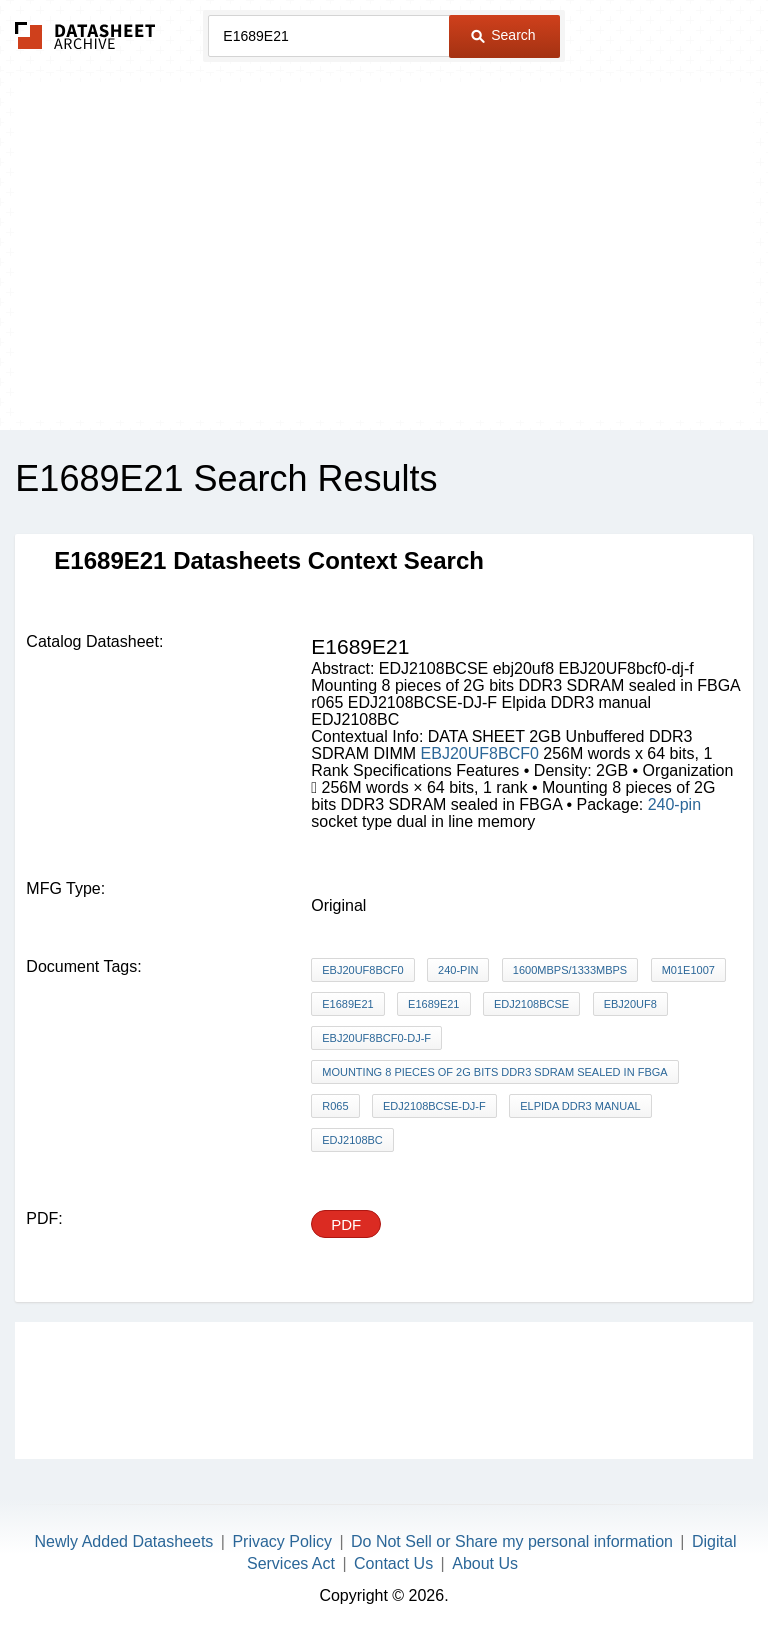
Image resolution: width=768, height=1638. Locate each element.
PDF (346, 1224)
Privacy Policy (282, 1541)
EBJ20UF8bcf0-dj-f (376, 1038)
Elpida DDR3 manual (580, 1106)
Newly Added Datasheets (124, 1541)
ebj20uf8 (630, 1004)
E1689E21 (347, 1004)
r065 (335, 1106)
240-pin (674, 804)
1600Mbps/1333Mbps (570, 970)
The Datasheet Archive (85, 35)
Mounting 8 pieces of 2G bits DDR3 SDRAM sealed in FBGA (494, 1072)
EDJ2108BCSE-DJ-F (434, 1106)
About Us (485, 1563)
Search (503, 35)
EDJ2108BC (352, 1140)
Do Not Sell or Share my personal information (512, 1541)
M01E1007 (688, 970)
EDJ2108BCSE (531, 1004)
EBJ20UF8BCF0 (482, 753)
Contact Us (393, 1563)
